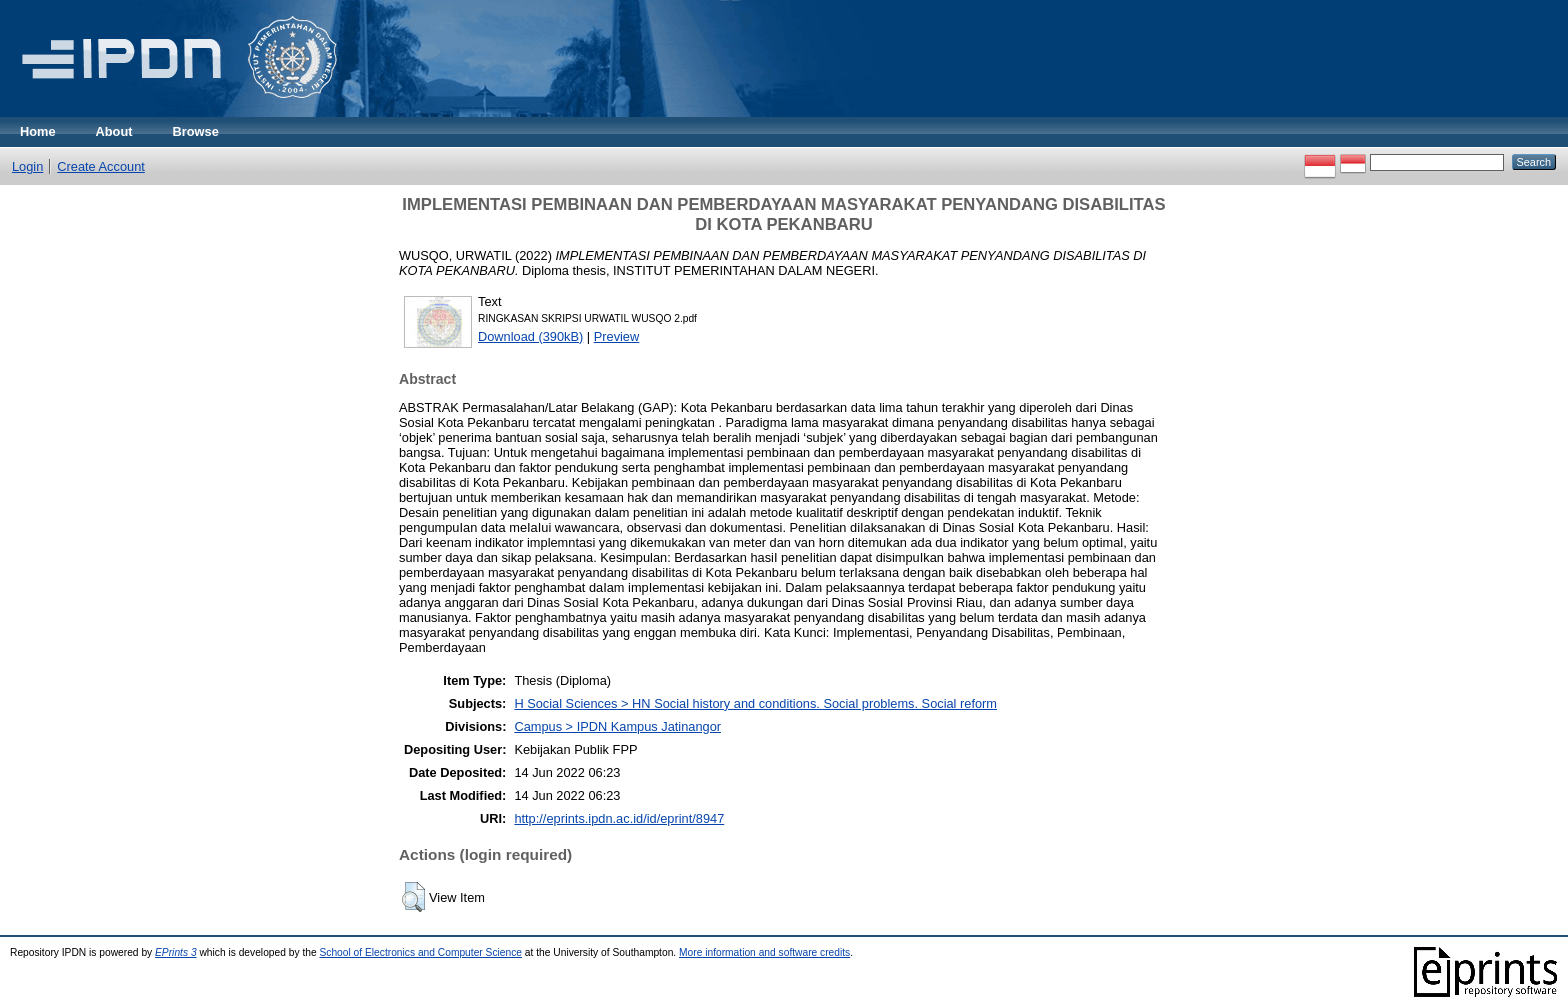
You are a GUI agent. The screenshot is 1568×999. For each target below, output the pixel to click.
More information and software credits (764, 952)
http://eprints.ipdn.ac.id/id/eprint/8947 (619, 818)
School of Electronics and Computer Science (420, 952)
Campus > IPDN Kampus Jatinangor (617, 726)
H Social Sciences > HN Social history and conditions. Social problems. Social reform (755, 703)
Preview (617, 336)
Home (38, 131)
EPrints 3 (176, 952)
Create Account (101, 166)
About (114, 131)
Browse (196, 131)
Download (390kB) (530, 336)
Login (27, 166)
